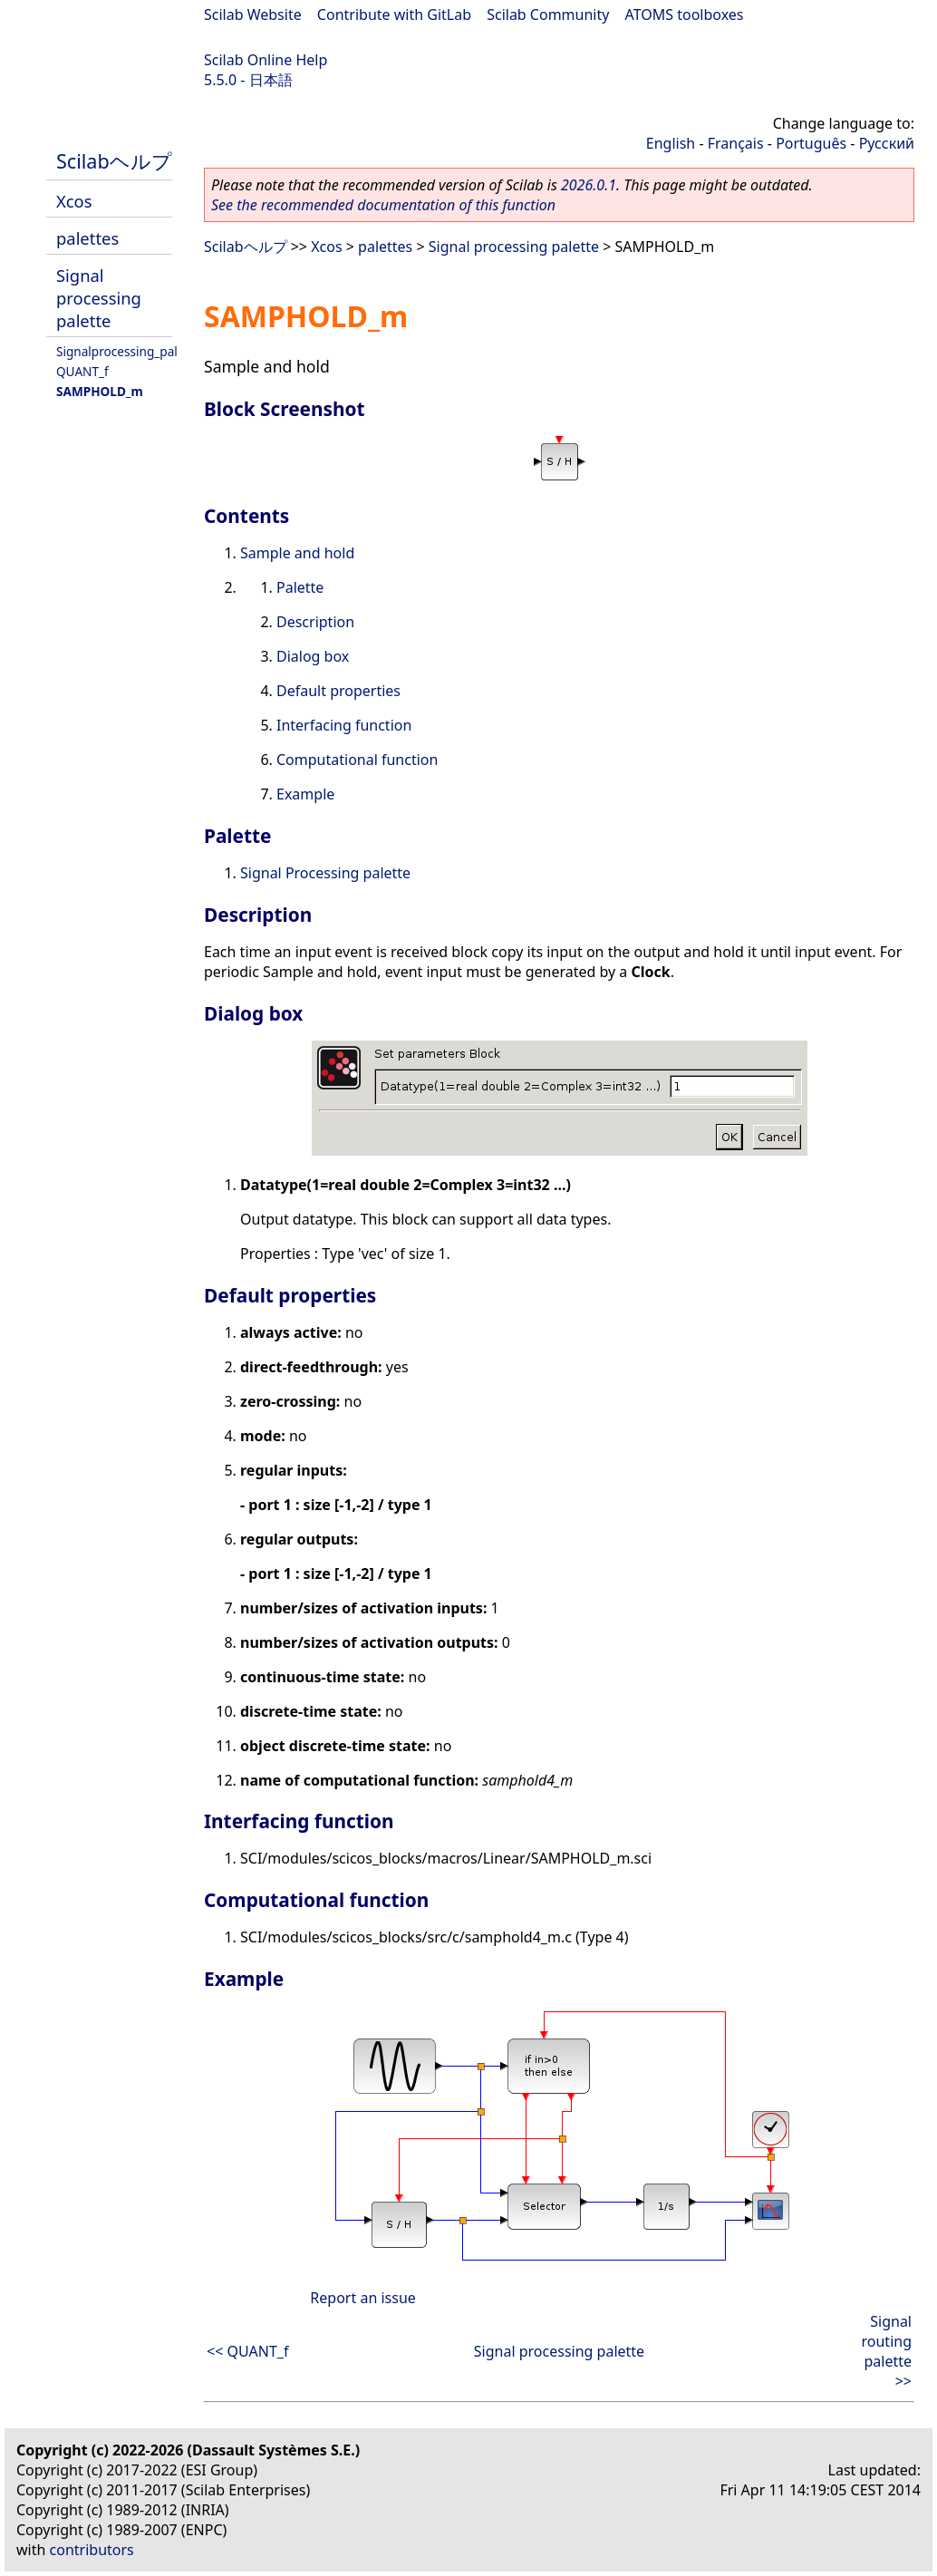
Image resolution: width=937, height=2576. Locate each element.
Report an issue (362, 2298)
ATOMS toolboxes (684, 14)
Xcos (74, 200)
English (670, 143)
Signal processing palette (98, 298)
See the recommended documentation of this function (383, 205)
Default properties (338, 691)
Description (315, 622)
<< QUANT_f (247, 2351)
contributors (92, 2550)
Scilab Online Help (265, 60)
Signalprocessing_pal (117, 351)
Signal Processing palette (325, 873)
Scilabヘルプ (114, 161)
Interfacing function (343, 725)
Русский (886, 143)
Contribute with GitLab (394, 14)
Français (736, 143)
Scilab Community (548, 14)
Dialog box (312, 656)
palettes (87, 238)
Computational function (357, 760)
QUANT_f (82, 371)
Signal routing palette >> (887, 2351)
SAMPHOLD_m (99, 391)
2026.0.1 (588, 185)
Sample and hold (297, 553)
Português (811, 143)
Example (305, 794)
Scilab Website (253, 14)
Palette (300, 587)
